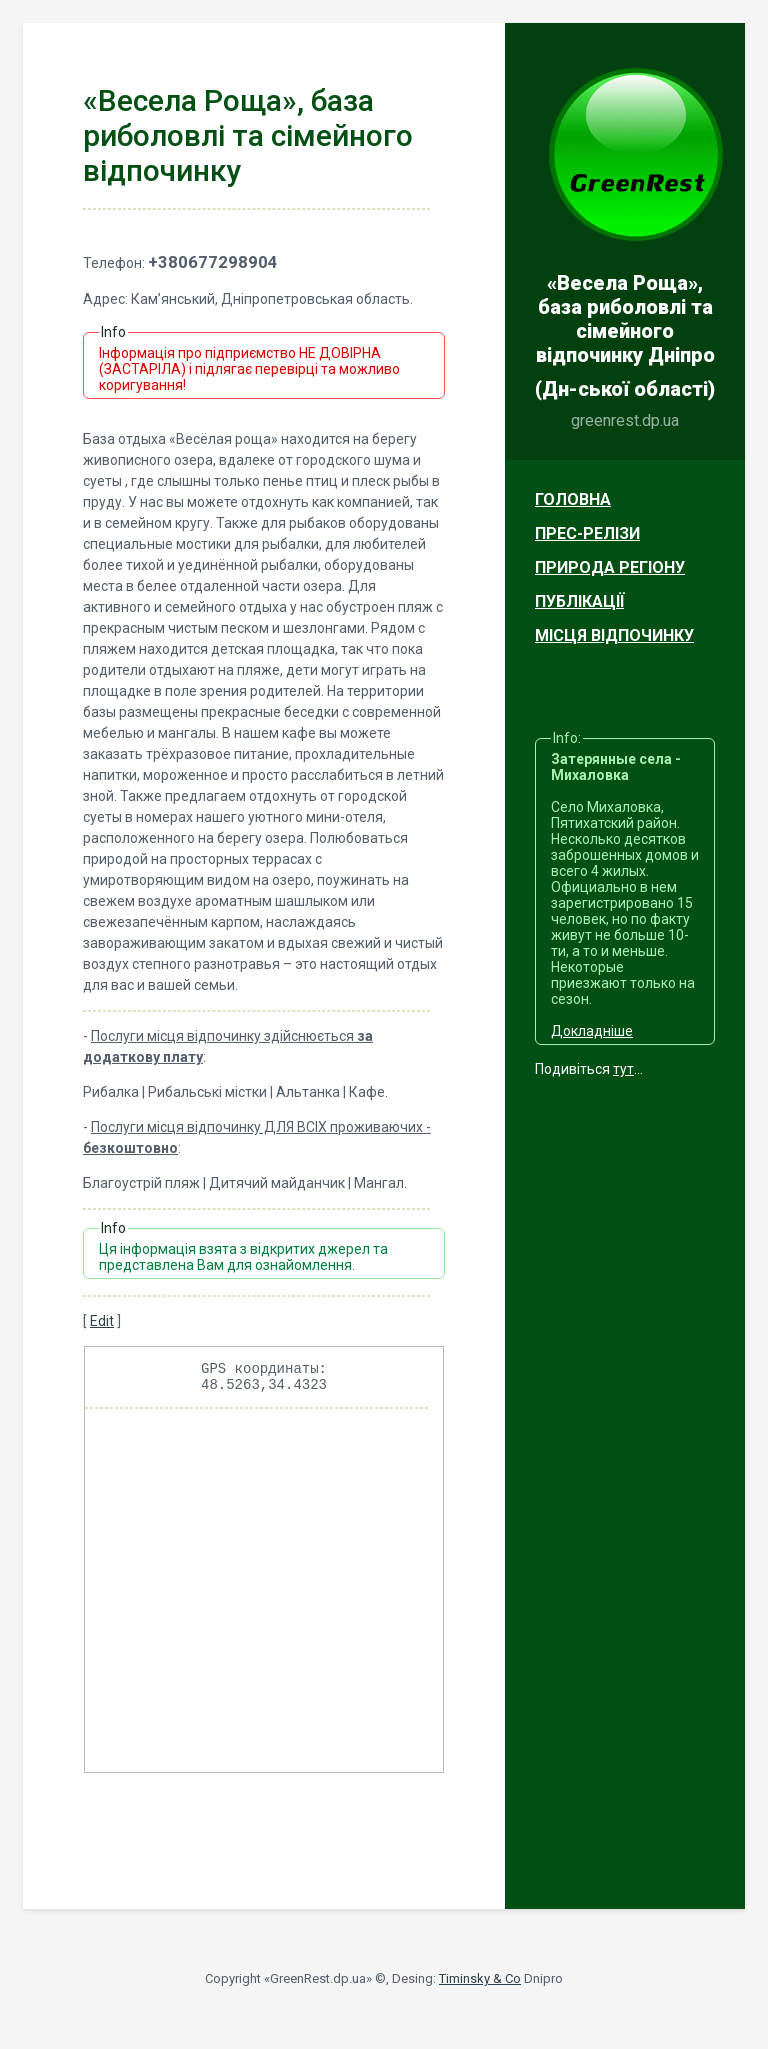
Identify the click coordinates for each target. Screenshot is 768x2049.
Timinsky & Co (480, 1984)
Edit (102, 1321)
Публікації (579, 601)
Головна (573, 499)
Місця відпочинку (614, 635)
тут (623, 1069)
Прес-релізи (587, 533)
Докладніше (592, 1031)
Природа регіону (610, 567)
